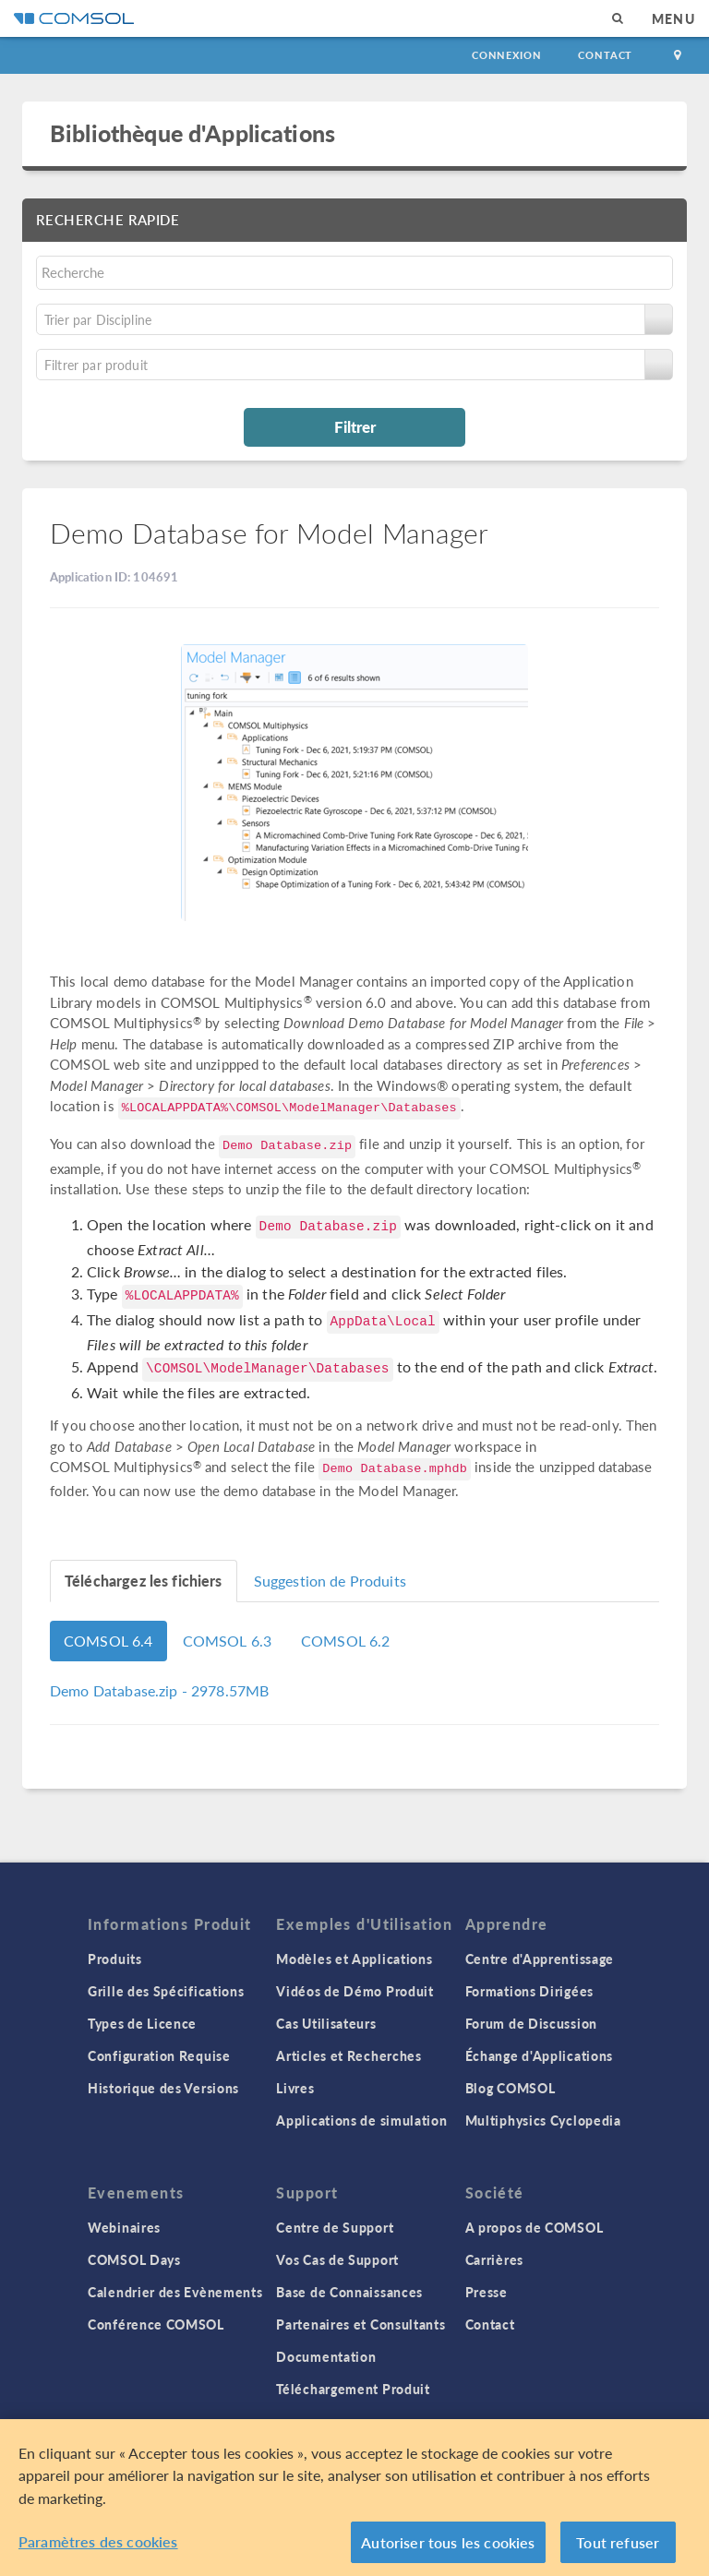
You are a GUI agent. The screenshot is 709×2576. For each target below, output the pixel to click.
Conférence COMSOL (156, 2324)
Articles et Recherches (348, 2055)
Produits (115, 1958)
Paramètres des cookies (98, 2547)
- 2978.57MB (159, 1690)
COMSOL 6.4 (108, 1640)
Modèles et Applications (354, 1958)
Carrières (494, 2259)
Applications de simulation (361, 2120)
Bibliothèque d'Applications (192, 133)
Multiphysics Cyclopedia (543, 2120)
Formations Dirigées (529, 1991)
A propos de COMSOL (534, 2227)
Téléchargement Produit (352, 2388)
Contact (605, 55)
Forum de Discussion (531, 2023)
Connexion (506, 55)
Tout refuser (617, 2548)
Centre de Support (334, 2227)
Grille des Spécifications (166, 1991)
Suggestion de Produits (330, 1580)
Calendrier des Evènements (175, 2291)
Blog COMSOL (510, 2088)
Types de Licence (142, 2023)
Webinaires (124, 2227)
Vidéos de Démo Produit (354, 1991)
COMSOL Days (134, 2259)
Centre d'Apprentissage (539, 1958)
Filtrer (355, 426)
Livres (295, 2088)
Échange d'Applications (539, 2055)
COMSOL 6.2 (346, 1640)
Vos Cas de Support (337, 2259)
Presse (486, 2291)
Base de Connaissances (349, 2291)
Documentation (326, 2356)
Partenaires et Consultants (360, 2324)
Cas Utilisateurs (326, 2023)
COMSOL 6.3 (227, 1640)
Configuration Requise (159, 2055)
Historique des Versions (163, 2088)
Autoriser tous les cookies (448, 2548)
